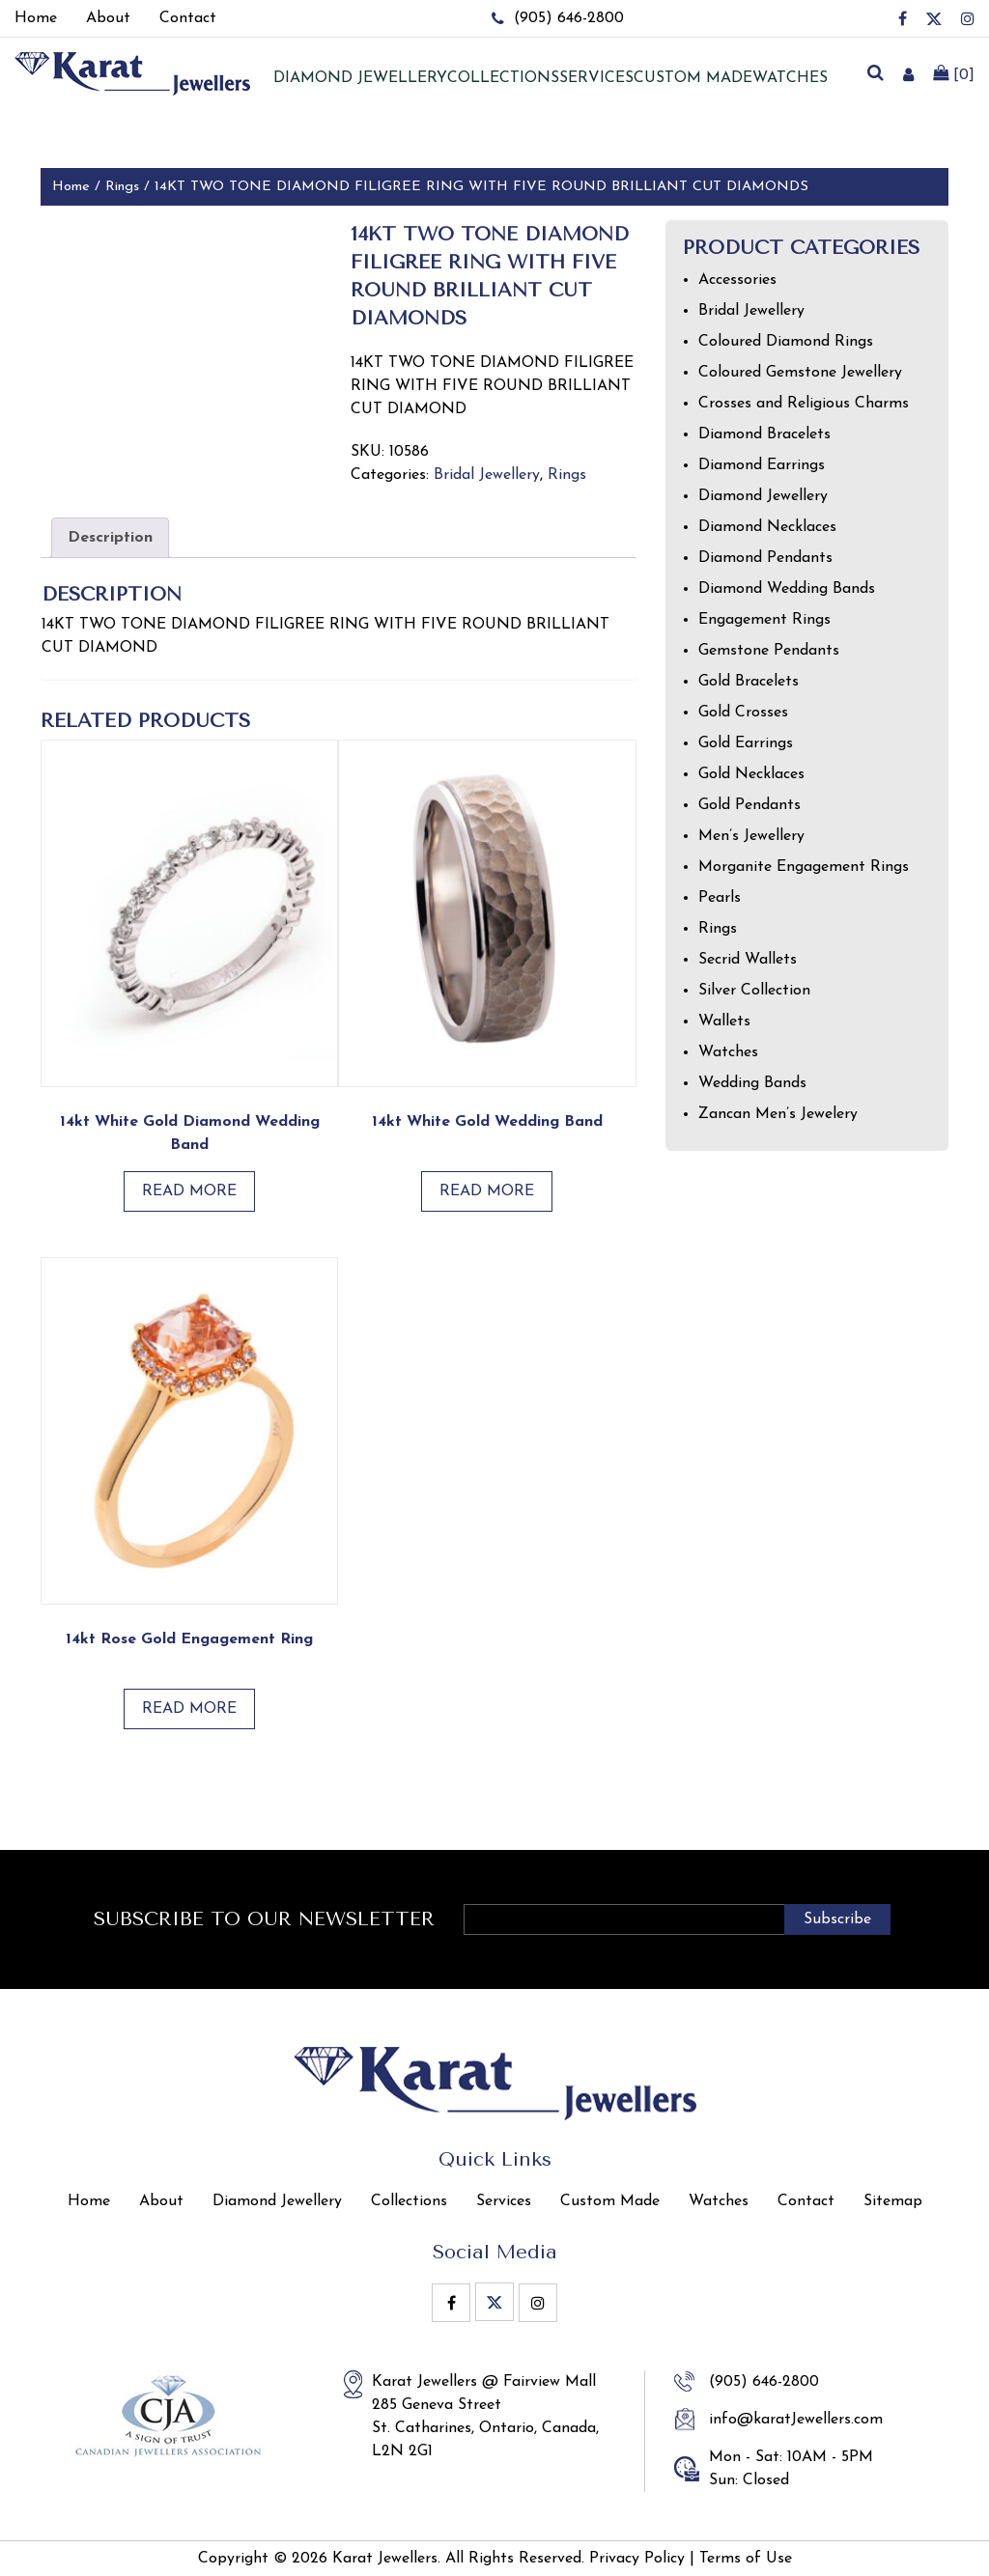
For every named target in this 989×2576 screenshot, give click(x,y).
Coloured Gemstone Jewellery (800, 372)
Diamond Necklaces (767, 527)
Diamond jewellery (360, 78)
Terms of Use (745, 2558)
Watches (790, 78)
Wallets (724, 1021)
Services (596, 78)
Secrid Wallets (747, 959)
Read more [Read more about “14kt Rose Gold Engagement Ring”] (189, 1709)
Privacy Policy (637, 2558)
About (161, 2201)
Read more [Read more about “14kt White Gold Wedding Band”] (486, 1191)
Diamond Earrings (761, 465)
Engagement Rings (764, 620)
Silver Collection (754, 990)
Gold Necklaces (751, 774)
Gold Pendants (749, 805)
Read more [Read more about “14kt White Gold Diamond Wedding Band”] (189, 1191)
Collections (503, 78)
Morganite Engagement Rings (803, 867)
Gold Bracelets (748, 681)
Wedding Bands (752, 1083)
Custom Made (693, 78)
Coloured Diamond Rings (785, 342)
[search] (875, 74)
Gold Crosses (743, 712)
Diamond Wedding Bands (786, 589)
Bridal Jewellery (487, 475)
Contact (805, 2201)
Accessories (737, 280)
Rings (122, 187)
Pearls (719, 898)
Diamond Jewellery (763, 496)
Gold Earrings (745, 743)
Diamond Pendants (765, 558)
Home (71, 187)
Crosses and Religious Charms (803, 403)
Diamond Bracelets (764, 434)
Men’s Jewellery (751, 836)
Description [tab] (110, 538)
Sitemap (892, 2201)
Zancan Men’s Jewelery (778, 1114)
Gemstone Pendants (768, 650)
